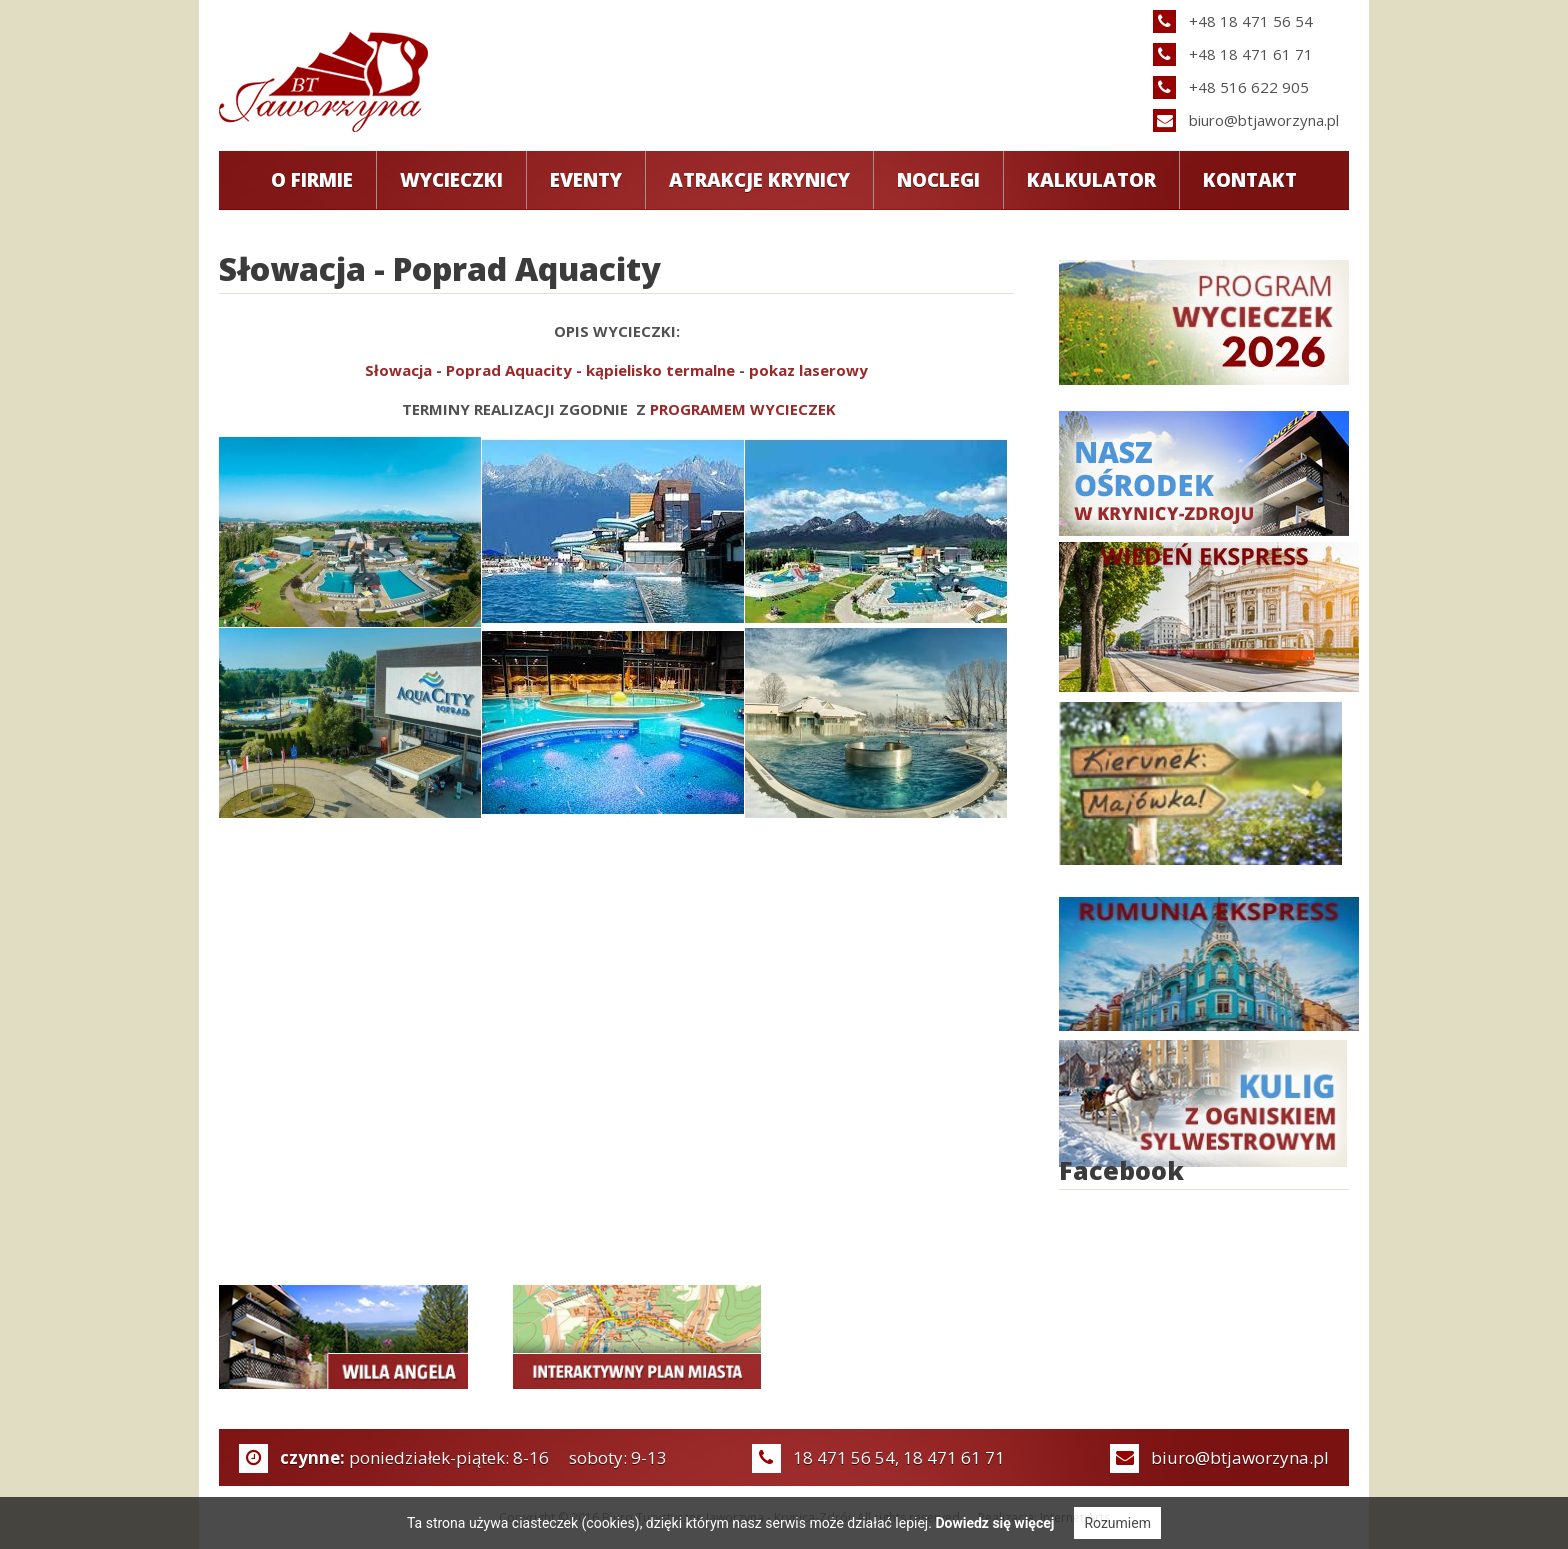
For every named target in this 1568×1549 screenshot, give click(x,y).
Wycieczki (451, 180)
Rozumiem (1117, 1523)
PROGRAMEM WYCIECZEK (743, 409)
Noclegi (938, 180)
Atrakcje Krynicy (759, 180)
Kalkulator (1091, 180)
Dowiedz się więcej (994, 1523)
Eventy (586, 180)
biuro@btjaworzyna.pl (1264, 120)
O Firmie (312, 180)
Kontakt (1250, 180)
